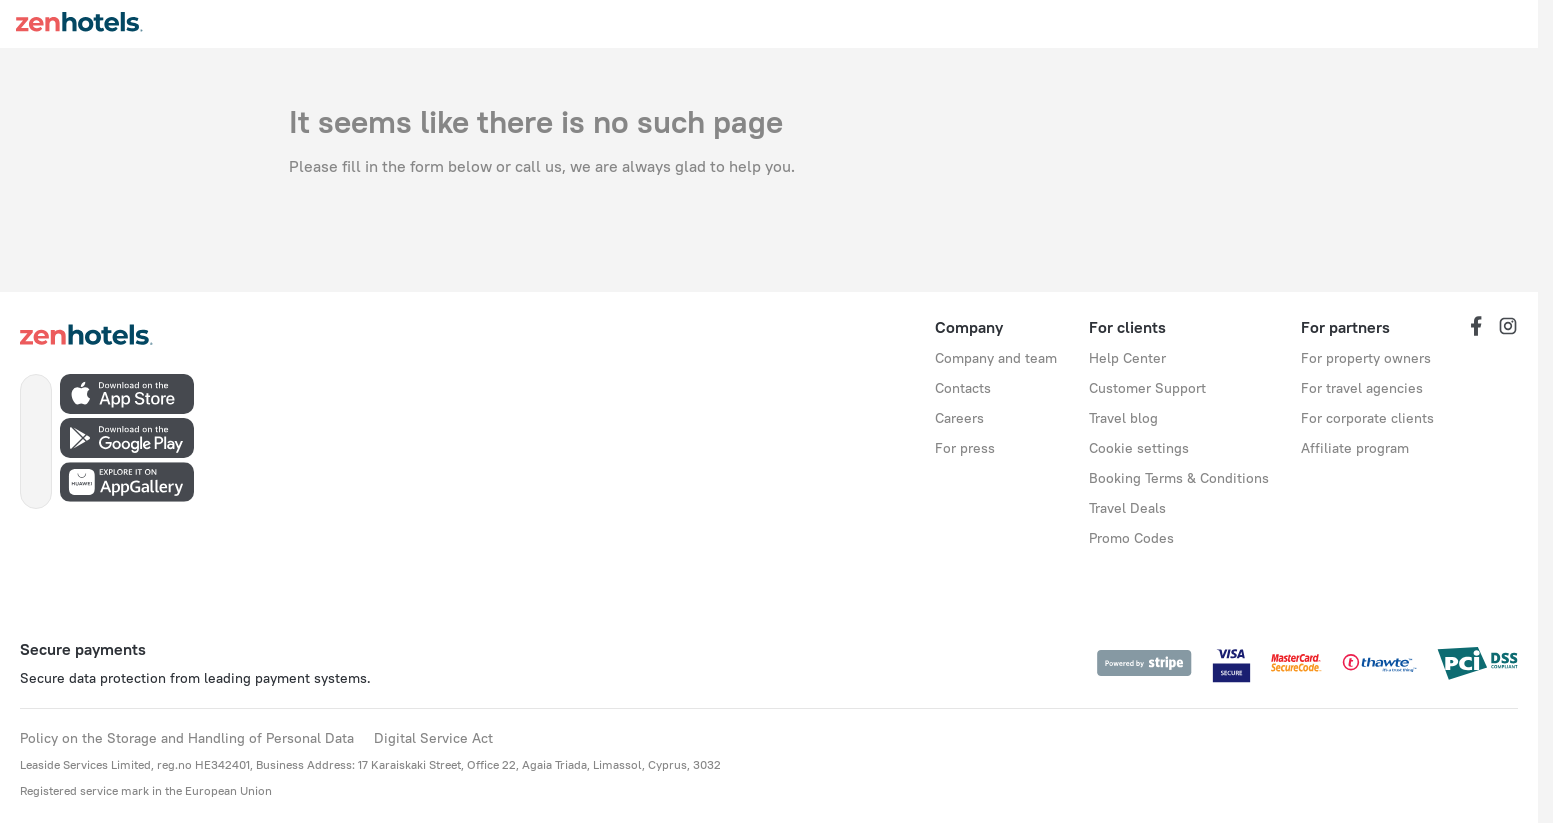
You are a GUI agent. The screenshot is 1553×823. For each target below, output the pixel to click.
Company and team (996, 358)
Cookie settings (1139, 448)
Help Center (1127, 358)
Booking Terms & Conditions (1179, 478)
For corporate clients (1367, 418)
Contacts (963, 388)
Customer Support (1147, 388)
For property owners (1366, 358)
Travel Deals (1127, 508)
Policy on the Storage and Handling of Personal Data (187, 738)
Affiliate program (1355, 448)
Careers (959, 418)
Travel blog (1123, 418)
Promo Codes (1131, 538)
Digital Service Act (433, 738)
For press (965, 448)
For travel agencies (1362, 388)
